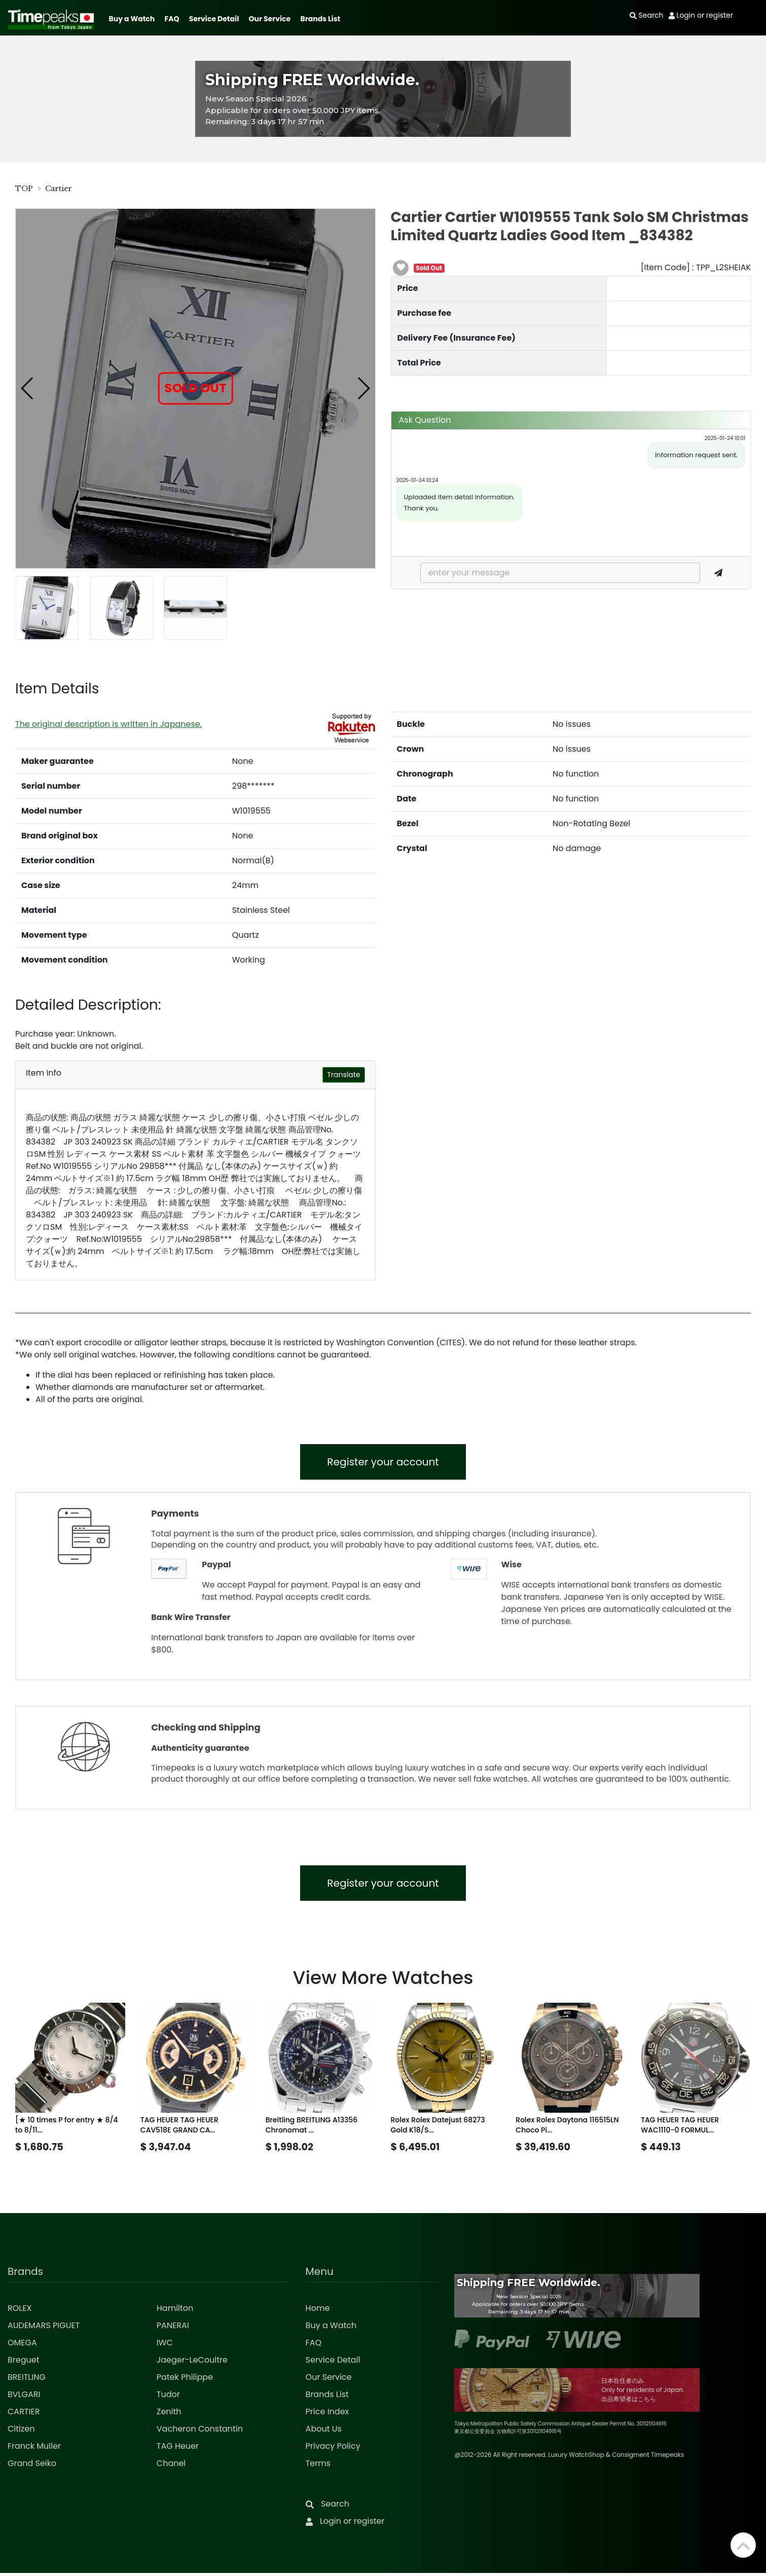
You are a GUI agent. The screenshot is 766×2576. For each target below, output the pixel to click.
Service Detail (214, 19)
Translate (343, 1075)
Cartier (58, 188)
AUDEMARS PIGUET (44, 2328)
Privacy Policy (333, 2449)
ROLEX (19, 2311)
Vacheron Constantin (200, 2432)
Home (318, 2311)
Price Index (327, 2414)
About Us (324, 2432)
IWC (165, 2345)
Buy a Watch (131, 19)
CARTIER (24, 2414)
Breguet (24, 2363)
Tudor (168, 2397)
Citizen (21, 2432)
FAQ (172, 19)
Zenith (169, 2414)
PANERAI (173, 2328)
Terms (318, 2466)
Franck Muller (34, 2449)
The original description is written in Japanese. (108, 724)
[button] (27, 388)
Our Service (270, 19)
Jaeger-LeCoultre (192, 2363)
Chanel (171, 2466)
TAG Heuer (178, 2449)
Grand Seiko (32, 2466)
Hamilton (175, 2311)
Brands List (320, 19)
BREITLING (27, 2380)
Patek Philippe (185, 2380)
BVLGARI (24, 2397)
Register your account (383, 1462)
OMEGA (22, 2345)
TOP (24, 188)
